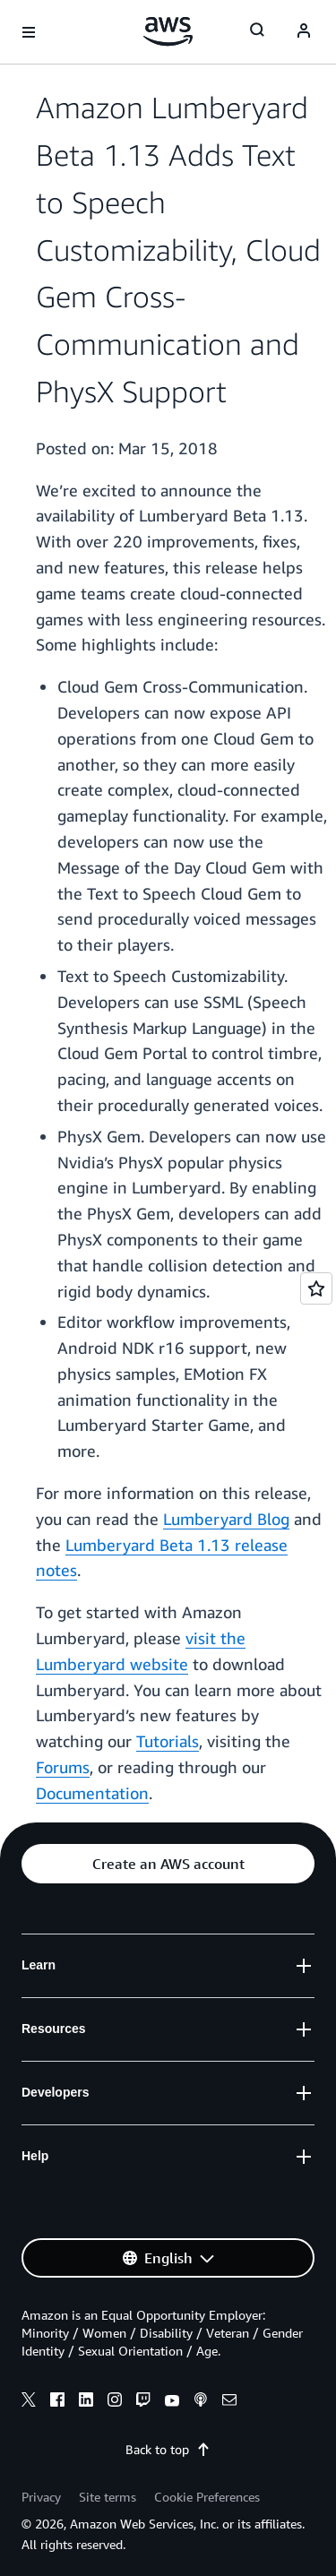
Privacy (41, 2496)
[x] (29, 2402)
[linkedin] (86, 2402)
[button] (168, 1863)
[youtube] (172, 2402)
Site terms (107, 2496)
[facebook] (57, 2402)
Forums (63, 1767)
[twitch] (143, 2402)
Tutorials (167, 1741)
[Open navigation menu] (28, 32)
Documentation (92, 1793)
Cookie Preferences (207, 2496)
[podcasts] (201, 2402)
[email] (229, 2402)
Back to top (168, 2449)
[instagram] (115, 2402)
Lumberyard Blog (226, 1519)
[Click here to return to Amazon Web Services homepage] (168, 31)
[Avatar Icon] (304, 32)
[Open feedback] (316, 1288)
